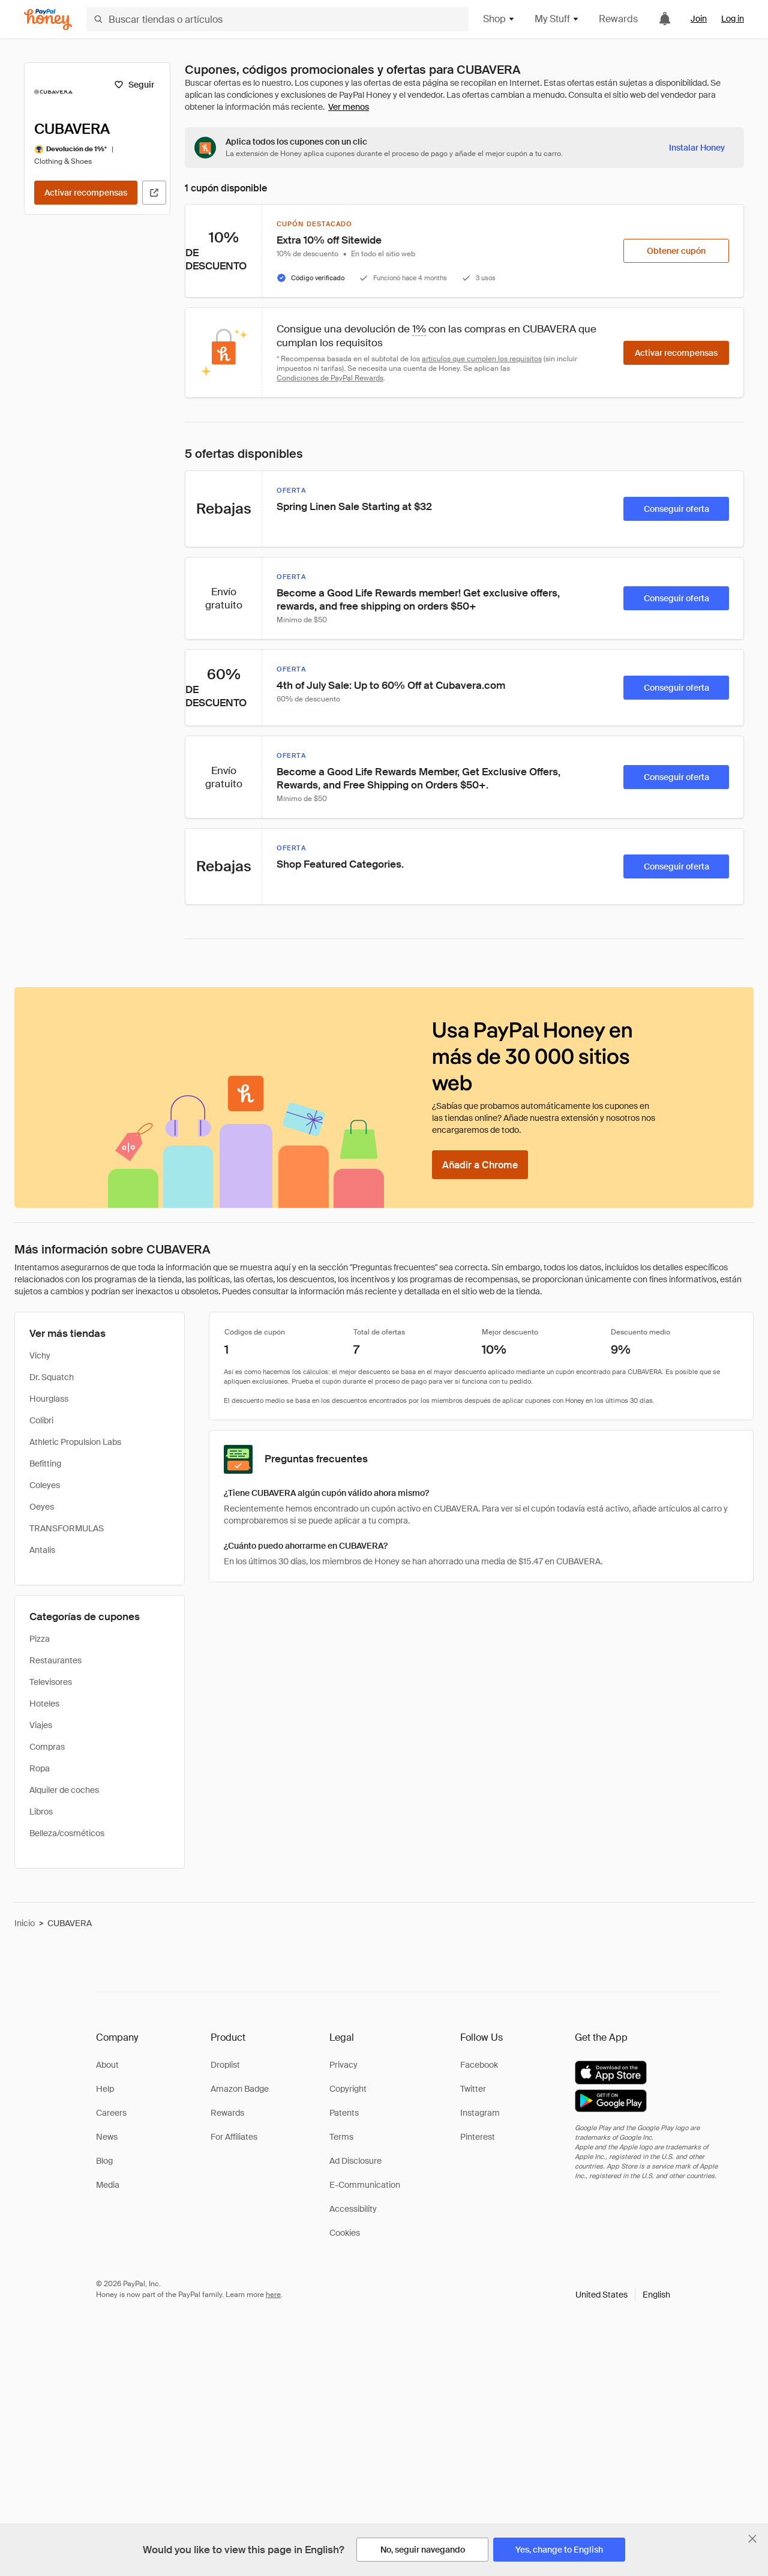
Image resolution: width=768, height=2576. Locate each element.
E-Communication (364, 2184)
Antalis (42, 1550)
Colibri (41, 1420)
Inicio (24, 1923)
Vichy (39, 1355)
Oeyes (41, 1506)
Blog (104, 2160)
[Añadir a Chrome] (480, 1164)
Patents (344, 2112)
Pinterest (477, 2136)
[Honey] (48, 19)
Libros (41, 1811)
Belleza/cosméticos (66, 1833)
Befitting (45, 1463)
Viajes (40, 1725)
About (107, 2064)
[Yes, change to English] (559, 2550)
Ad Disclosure (355, 2160)
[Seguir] (134, 85)
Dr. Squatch (51, 1377)
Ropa (39, 1768)
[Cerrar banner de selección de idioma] (752, 2539)
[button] (622, 2295)
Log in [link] (732, 18)
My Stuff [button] (557, 19)
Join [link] (699, 18)
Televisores (50, 1682)
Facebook (479, 2064)
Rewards (618, 19)
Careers (111, 2112)
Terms (341, 2136)
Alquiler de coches (64, 1790)
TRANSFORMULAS (66, 1528)
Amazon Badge (240, 2088)
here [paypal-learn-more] (273, 2294)
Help (105, 2088)
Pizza (39, 1638)
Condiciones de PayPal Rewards (330, 378)
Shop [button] (499, 19)
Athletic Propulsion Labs (75, 1442)
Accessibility (353, 2208)
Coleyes (44, 1485)
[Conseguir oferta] (676, 509)
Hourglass (48, 1398)
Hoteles (44, 1703)
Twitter (473, 2088)
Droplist (225, 2064)
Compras (47, 1746)
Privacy (343, 2064)
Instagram (480, 2112)
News (107, 2136)
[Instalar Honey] (697, 147)
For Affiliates (234, 2136)
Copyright (348, 2088)
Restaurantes (55, 1660)
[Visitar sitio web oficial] (154, 193)
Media (107, 2184)
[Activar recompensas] (85, 193)
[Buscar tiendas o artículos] (277, 19)
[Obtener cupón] (676, 251)
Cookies (344, 2232)
